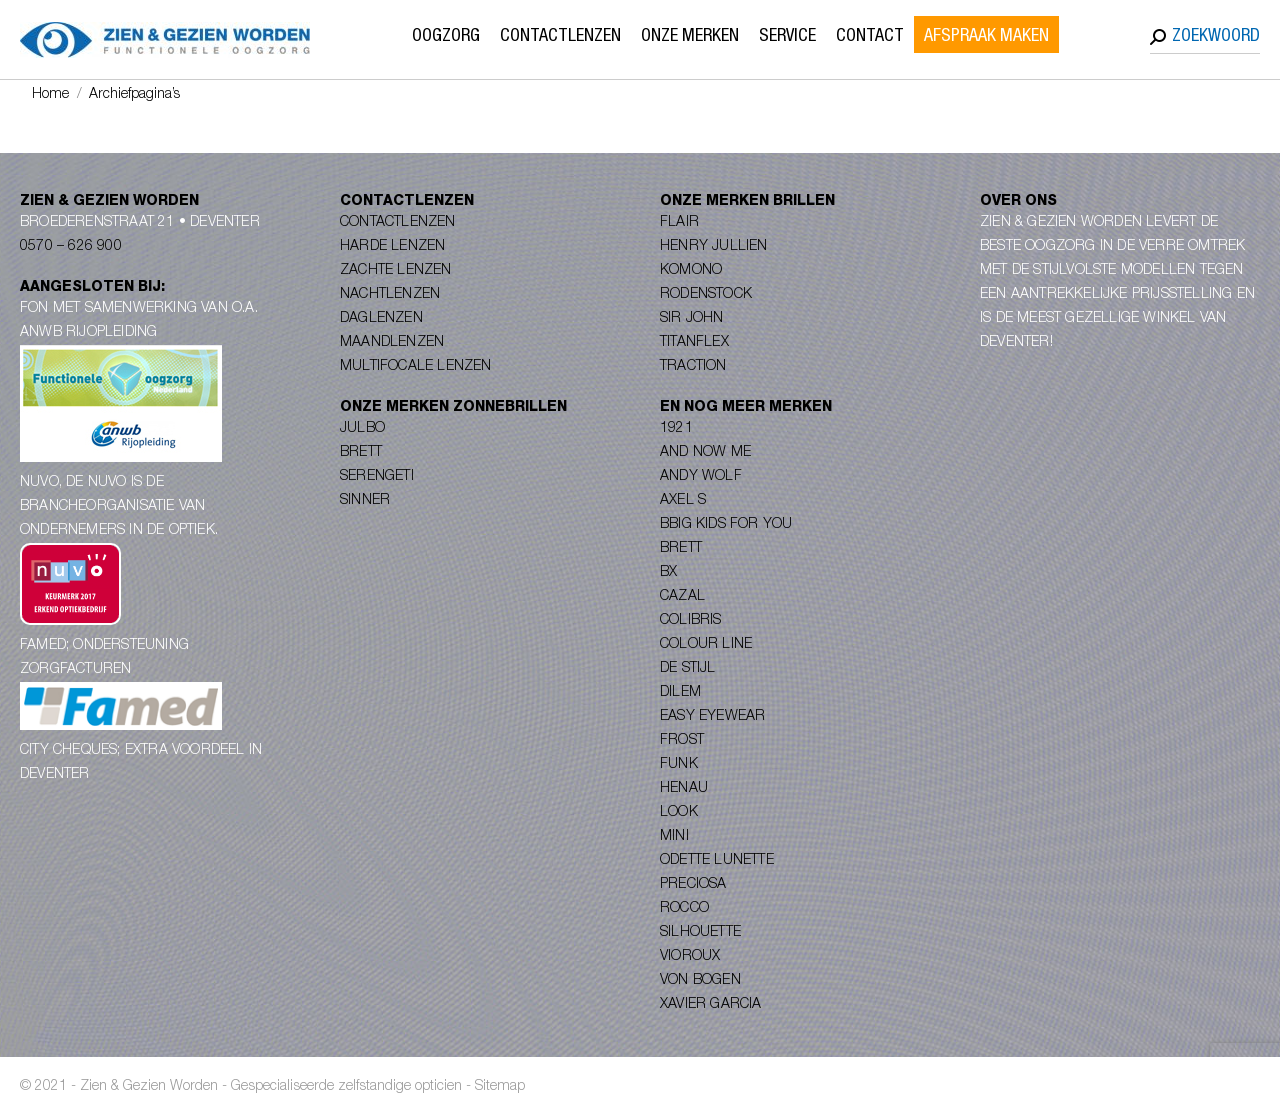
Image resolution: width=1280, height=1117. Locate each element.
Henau (684, 789)
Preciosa (693, 885)
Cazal (682, 597)
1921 (676, 429)
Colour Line (706, 645)
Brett (361, 453)
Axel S (683, 501)
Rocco (684, 909)
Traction (693, 367)
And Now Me (705, 453)
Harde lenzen (392, 247)
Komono (691, 271)
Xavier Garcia (711, 1005)
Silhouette (700, 933)
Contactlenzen (398, 223)
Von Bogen (700, 981)
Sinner (365, 501)
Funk (679, 765)
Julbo (362, 429)
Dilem (680, 693)
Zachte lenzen (396, 271)
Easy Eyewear (712, 717)
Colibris (691, 621)
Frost (682, 741)
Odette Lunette (717, 861)
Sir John (692, 319)
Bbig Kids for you (726, 525)
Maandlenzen (392, 343)
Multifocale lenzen (416, 367)
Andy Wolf (701, 477)
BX (668, 573)
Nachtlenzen (390, 295)
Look (679, 813)
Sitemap (500, 1087)
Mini (674, 837)
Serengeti (377, 477)
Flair (679, 223)
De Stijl (688, 669)
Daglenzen (381, 319)
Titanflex (694, 343)
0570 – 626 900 (71, 247)
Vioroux (690, 957)
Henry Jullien (714, 247)
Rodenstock (706, 295)
